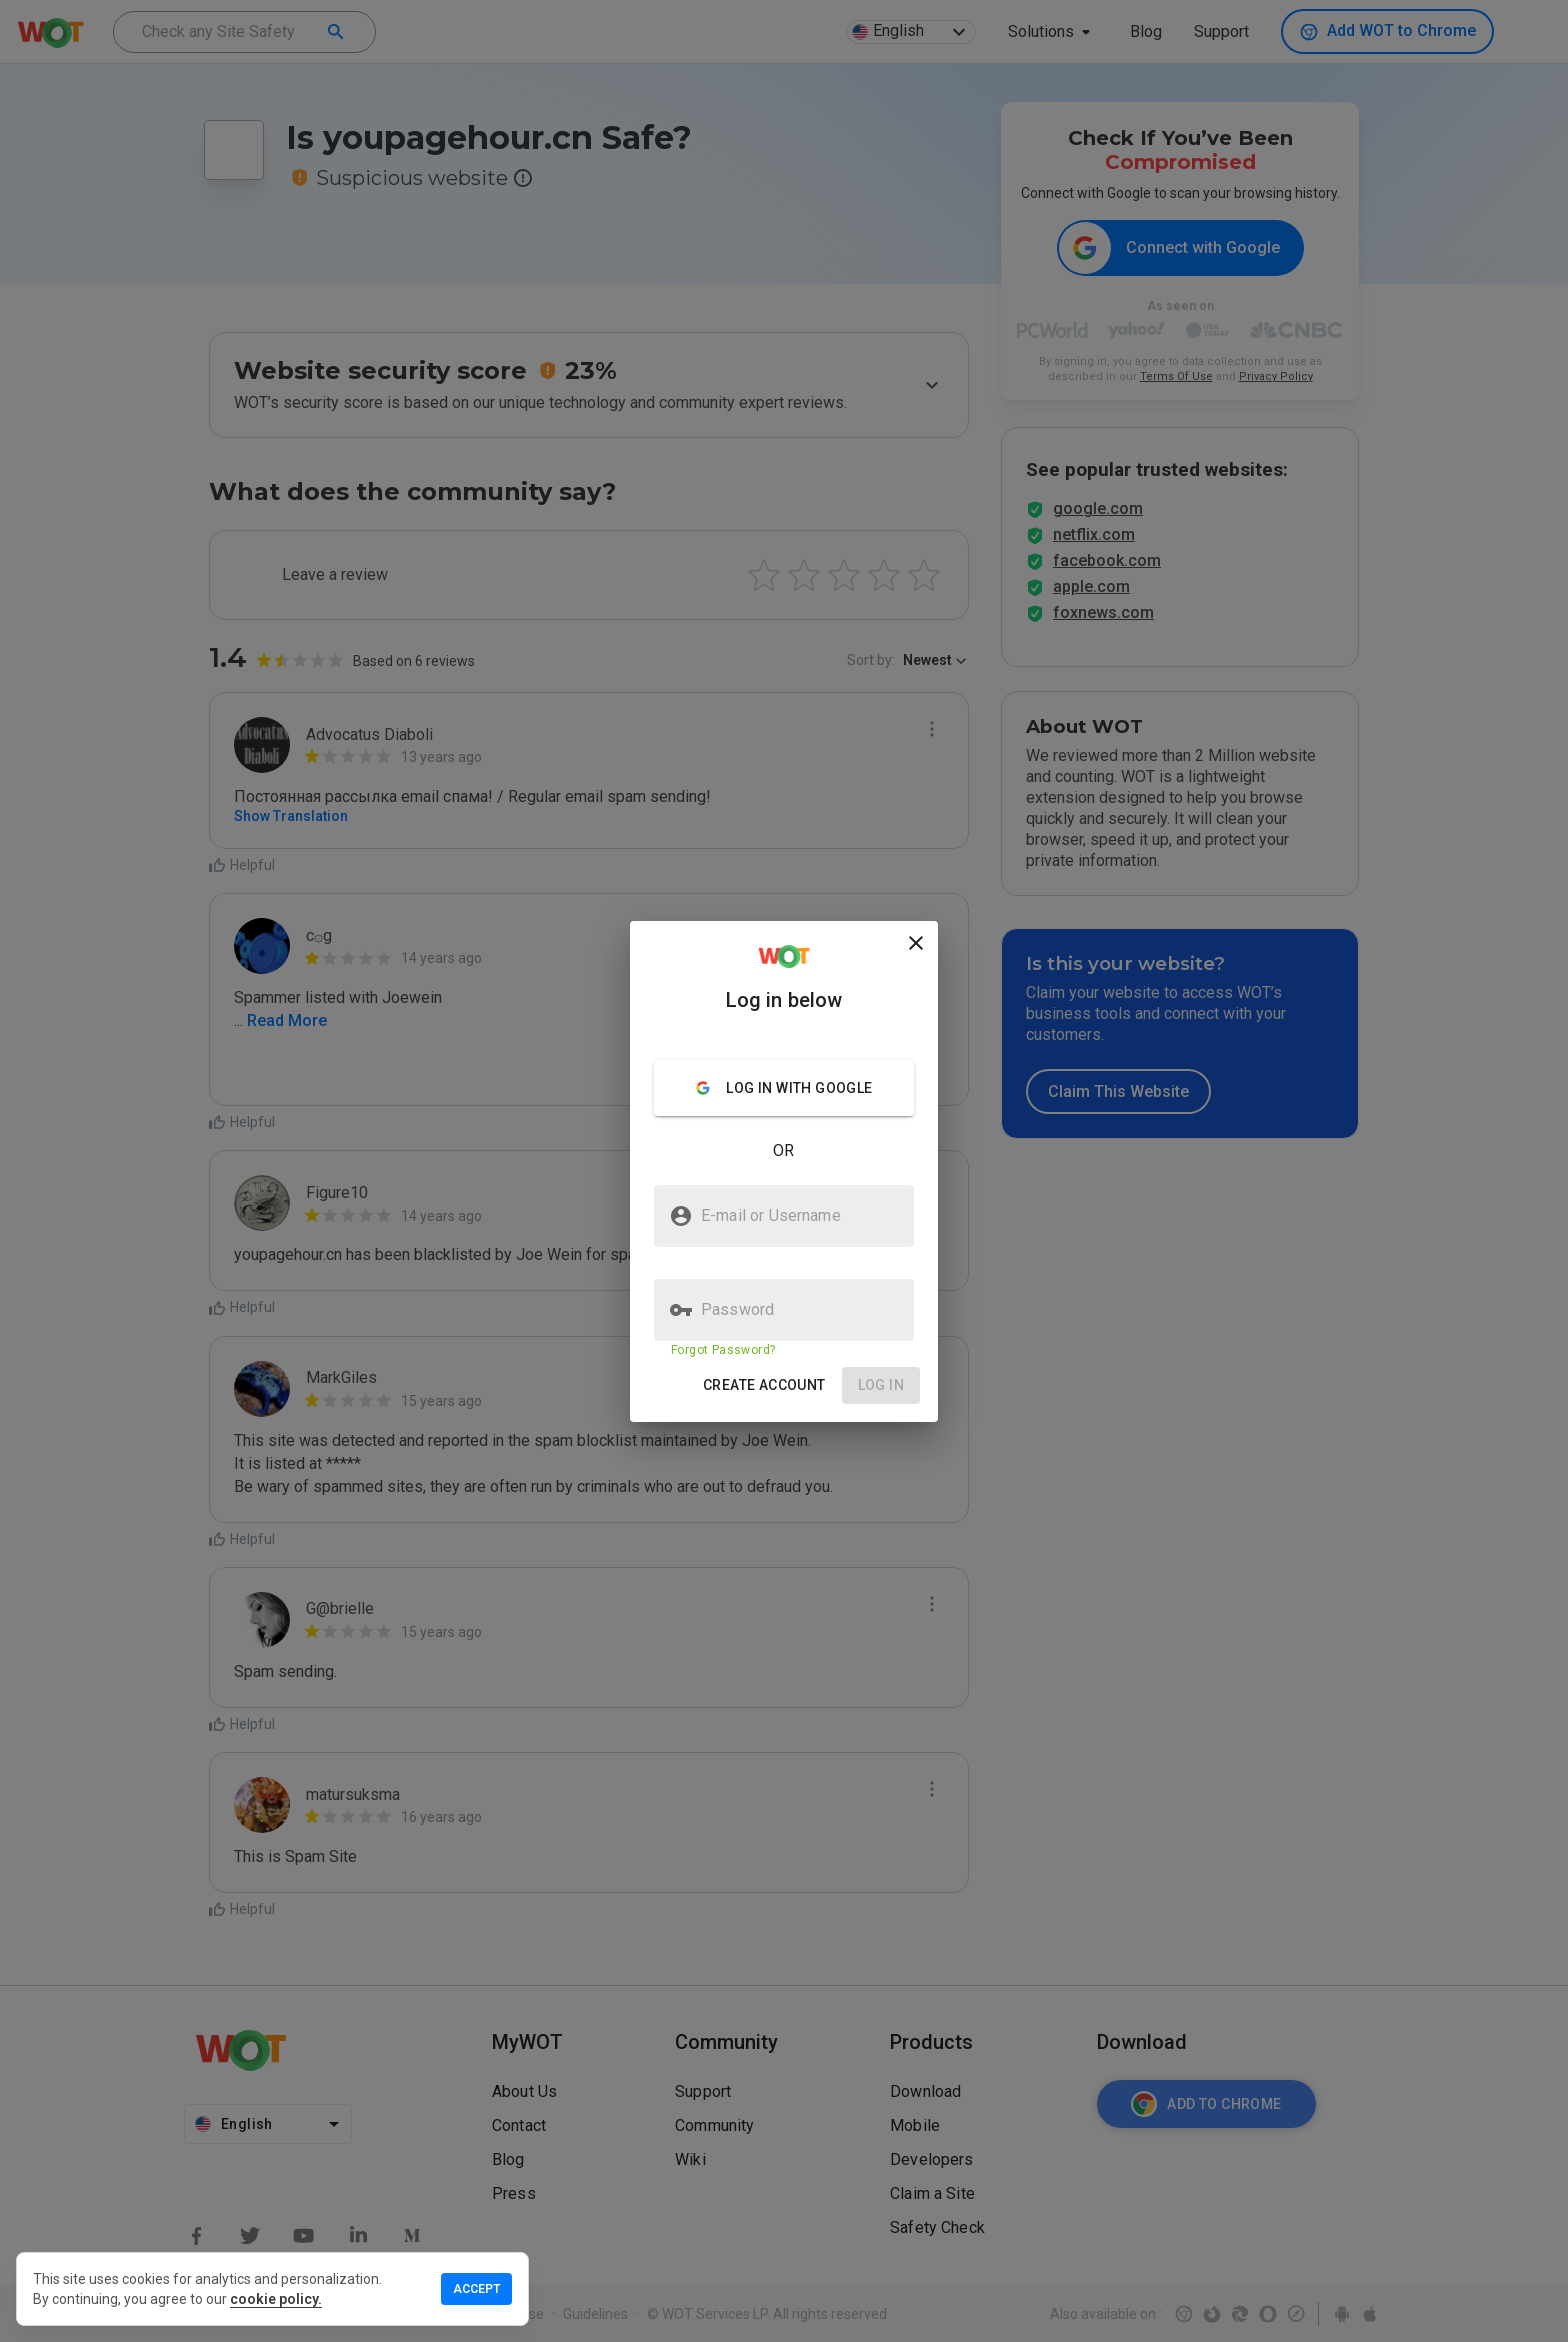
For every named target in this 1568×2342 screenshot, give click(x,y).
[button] (764, 1385)
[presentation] (784, 1171)
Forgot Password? (723, 1350)
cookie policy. (276, 2299)
